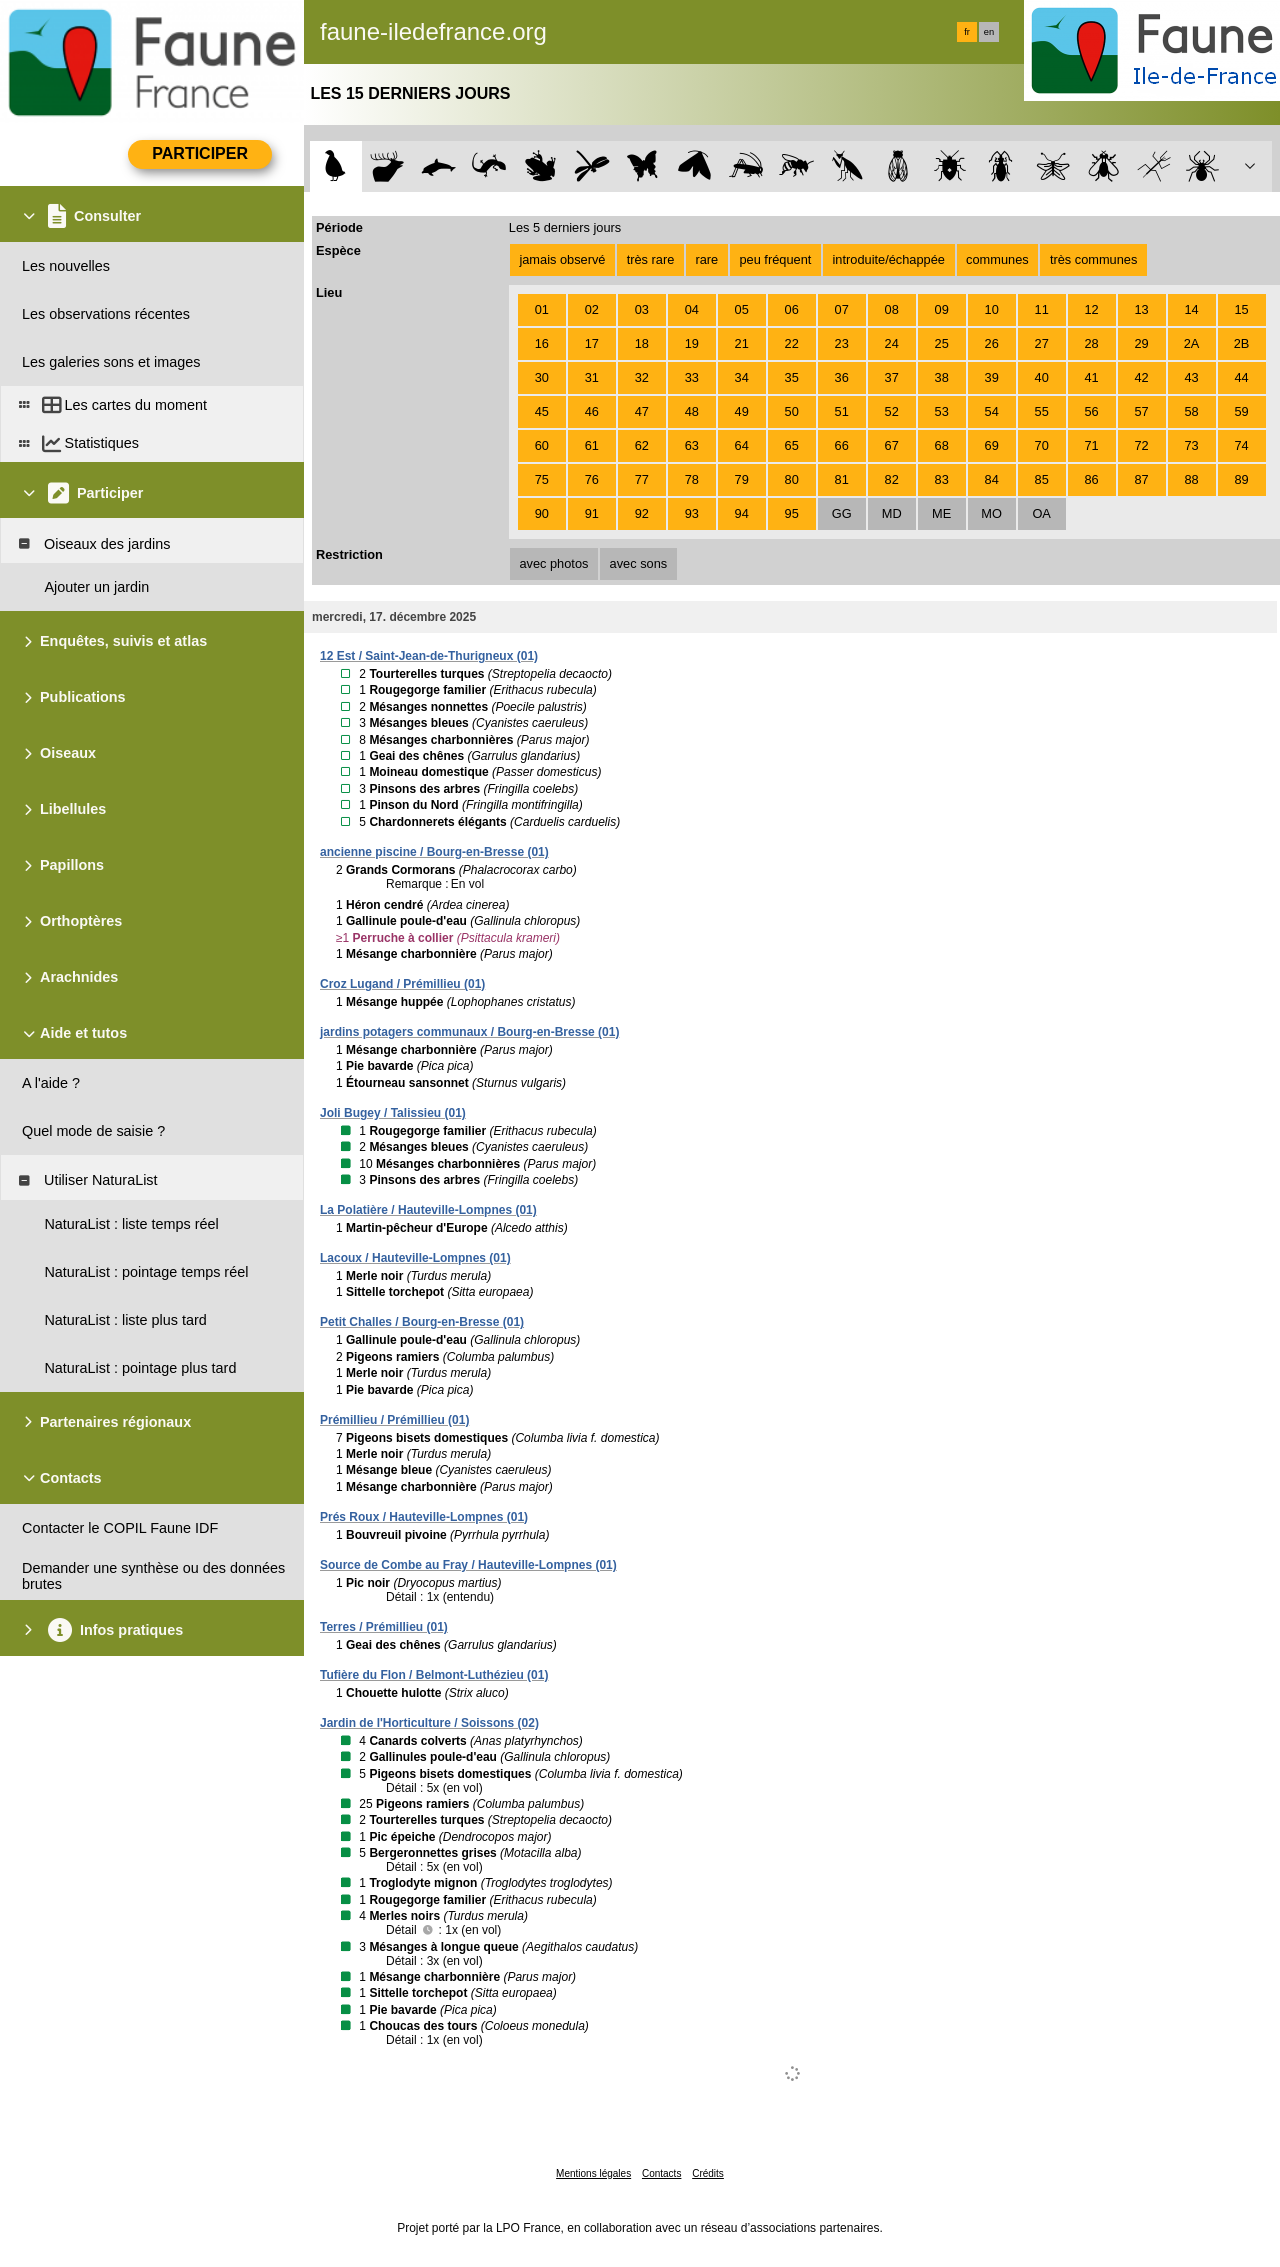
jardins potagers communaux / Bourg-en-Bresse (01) (469, 1032)
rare (706, 259)
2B (1242, 343)
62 (642, 445)
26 (992, 343)
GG (842, 513)
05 (742, 309)
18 (642, 343)
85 (1042, 479)
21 (742, 343)
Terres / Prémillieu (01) (384, 1627)
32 (642, 377)
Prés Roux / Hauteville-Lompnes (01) (424, 1517)
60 (542, 445)
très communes (1093, 259)
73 (1191, 445)
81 (842, 479)
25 (942, 343)
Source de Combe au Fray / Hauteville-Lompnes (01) (468, 1565)
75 (542, 479)
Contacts (661, 2173)
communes (997, 259)
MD (892, 513)
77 (642, 479)
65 (792, 445)
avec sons (639, 563)
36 (842, 377)
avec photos (553, 563)
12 (1092, 309)
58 (1191, 411)
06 (792, 309)
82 (892, 479)
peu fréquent (775, 259)
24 (892, 343)
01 (542, 309)
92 (642, 513)
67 (892, 445)
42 (1141, 377)
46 (592, 411)
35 (792, 377)
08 (892, 309)
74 (1241, 445)
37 (892, 377)
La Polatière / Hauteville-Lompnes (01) (428, 1210)
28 (1092, 343)
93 (692, 513)
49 (742, 411)
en (989, 32)
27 (1042, 343)
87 (1141, 479)
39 (992, 377)
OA (1041, 513)
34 (742, 377)
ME (941, 513)
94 (742, 513)
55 (1042, 411)
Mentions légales (593, 2173)
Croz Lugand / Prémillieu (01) (402, 984)
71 (1092, 445)
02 (592, 309)
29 (1141, 343)
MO (991, 513)
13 (1141, 309)
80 (792, 479)
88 (1191, 479)
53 (942, 411)
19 (692, 343)
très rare (651, 259)
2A (1192, 343)
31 (592, 377)
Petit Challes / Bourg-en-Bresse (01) (422, 1322)
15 (1241, 309)
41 (1092, 377)
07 (842, 309)
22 (792, 343)
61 (592, 445)
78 (692, 479)
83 (942, 479)
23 (842, 343)
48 (692, 411)
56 (1092, 411)
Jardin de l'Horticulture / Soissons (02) (429, 1723)
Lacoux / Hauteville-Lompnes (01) (415, 1258)
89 (1241, 479)
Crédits (708, 2173)
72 (1141, 445)
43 (1191, 377)
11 (1042, 309)
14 (1191, 309)
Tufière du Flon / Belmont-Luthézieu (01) (434, 1675)
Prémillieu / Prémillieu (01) (394, 1420)
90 (542, 513)
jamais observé (562, 259)
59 (1241, 411)
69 (992, 445)
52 (892, 411)
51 (842, 411)
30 (542, 377)
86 (1092, 479)
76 (592, 479)
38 (942, 377)
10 (992, 309)
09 (942, 309)
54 (992, 411)
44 (1241, 377)
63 (692, 445)
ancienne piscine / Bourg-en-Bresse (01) (434, 852)
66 (842, 445)
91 (592, 513)
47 (642, 411)
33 (692, 377)
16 (542, 343)
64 (742, 445)
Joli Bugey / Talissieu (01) (393, 1113)
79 (742, 479)
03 (642, 309)
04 (692, 309)
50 (792, 411)
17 (592, 343)
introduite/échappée (889, 259)
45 (542, 411)
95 (792, 513)
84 (992, 479)
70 (1042, 445)
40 (1042, 377)
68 (942, 445)
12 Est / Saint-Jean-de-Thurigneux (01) (429, 656)
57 (1141, 411)
